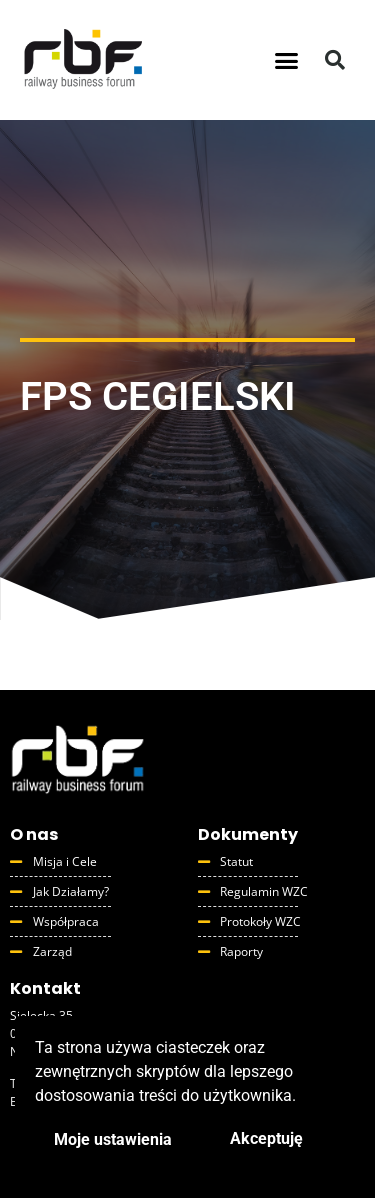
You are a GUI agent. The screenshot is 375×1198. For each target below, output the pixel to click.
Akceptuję (266, 1138)
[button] (286, 60)
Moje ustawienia (113, 1139)
